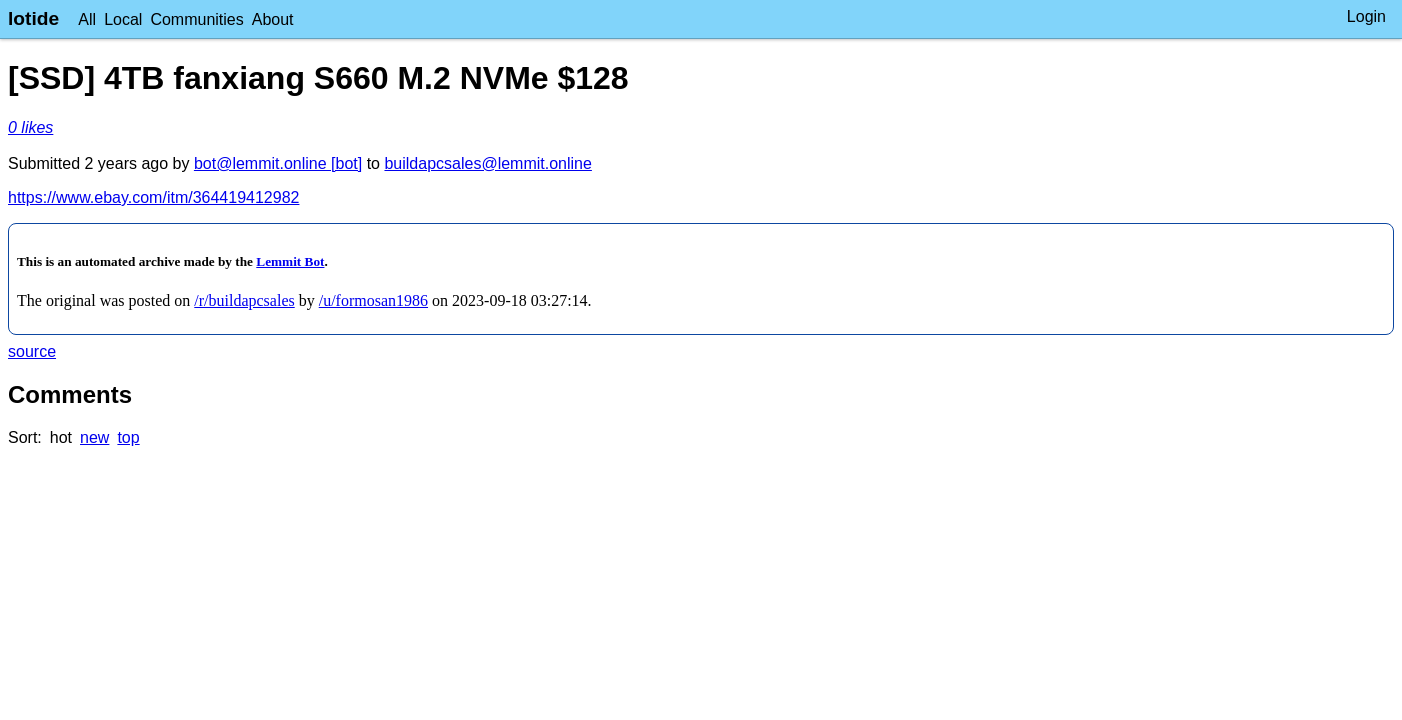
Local (123, 19)
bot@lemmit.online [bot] (278, 163)
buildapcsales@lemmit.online (487, 163)
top (128, 437)
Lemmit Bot (290, 261)
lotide (33, 18)
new (94, 437)
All (87, 19)
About (273, 19)
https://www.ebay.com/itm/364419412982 (153, 197)
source (32, 351)
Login (1366, 16)
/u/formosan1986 (373, 300)
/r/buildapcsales (244, 300)
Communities (196, 19)
